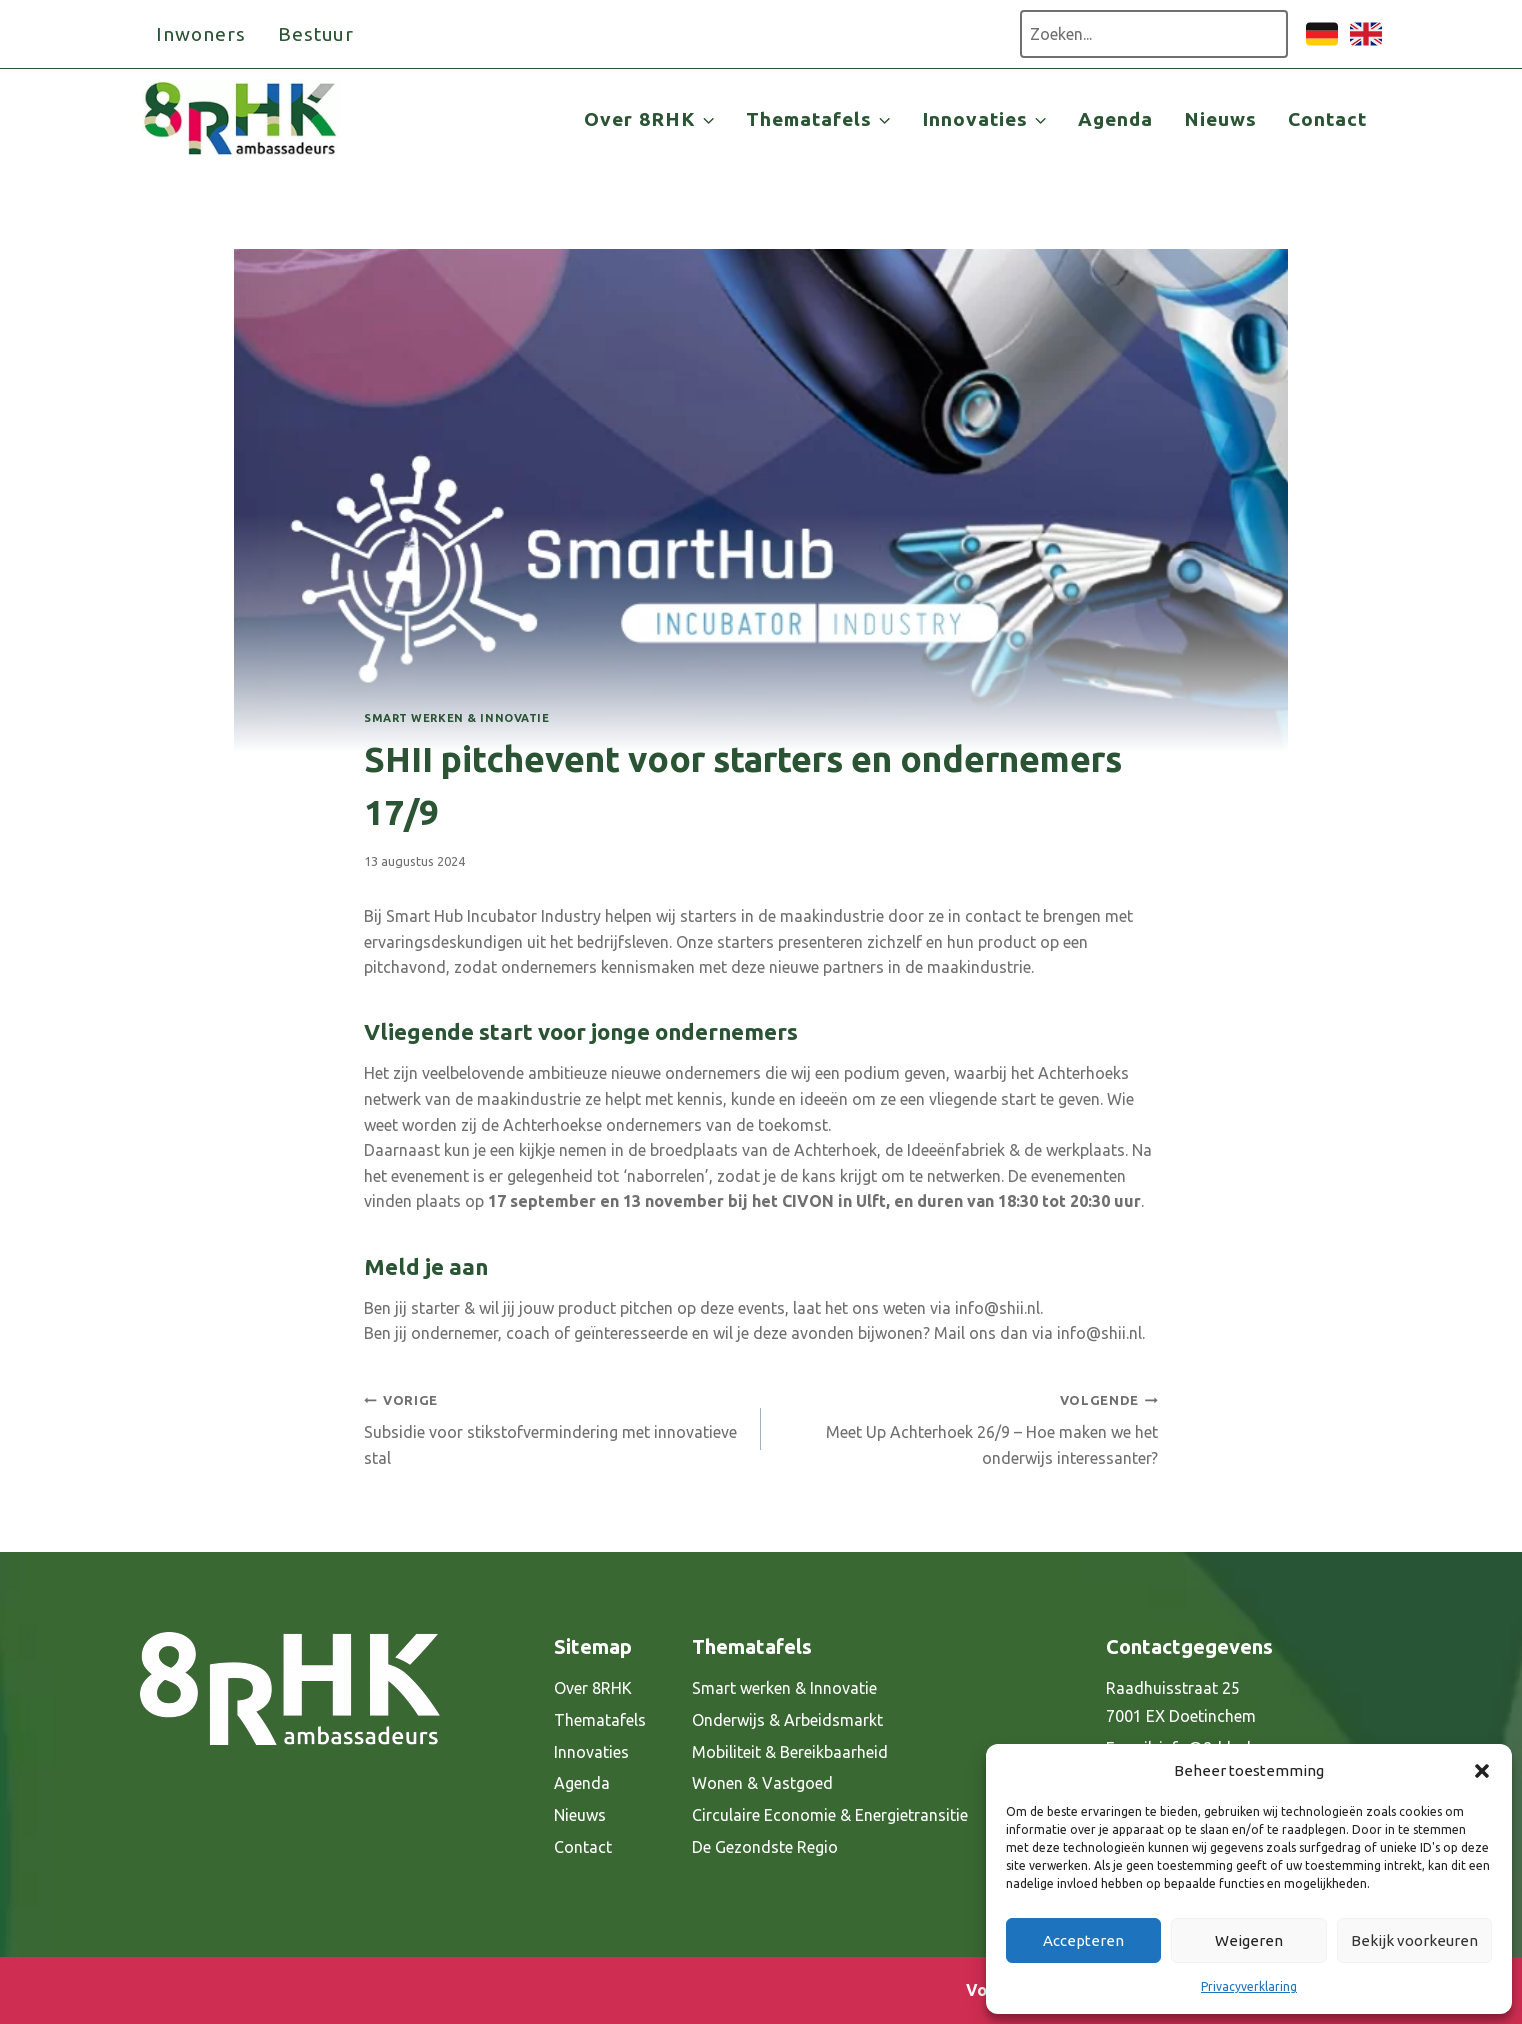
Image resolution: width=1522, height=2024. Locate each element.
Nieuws (1220, 119)
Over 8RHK (593, 1688)
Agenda (1115, 119)
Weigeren (1249, 1940)
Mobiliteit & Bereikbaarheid (790, 1752)
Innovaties (591, 1752)
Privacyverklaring (1249, 1986)
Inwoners (201, 34)
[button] (1482, 1771)
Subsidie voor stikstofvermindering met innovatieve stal (554, 1427)
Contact (1327, 119)
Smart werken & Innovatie (456, 718)
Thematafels (600, 1720)
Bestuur (316, 34)
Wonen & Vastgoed (762, 1783)
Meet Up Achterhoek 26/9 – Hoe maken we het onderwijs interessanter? (967, 1427)
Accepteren (1083, 1940)
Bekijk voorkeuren (1414, 1940)
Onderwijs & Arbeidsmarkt (787, 1720)
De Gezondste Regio (765, 1847)
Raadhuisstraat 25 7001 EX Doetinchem (1181, 1702)
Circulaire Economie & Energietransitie (830, 1815)
